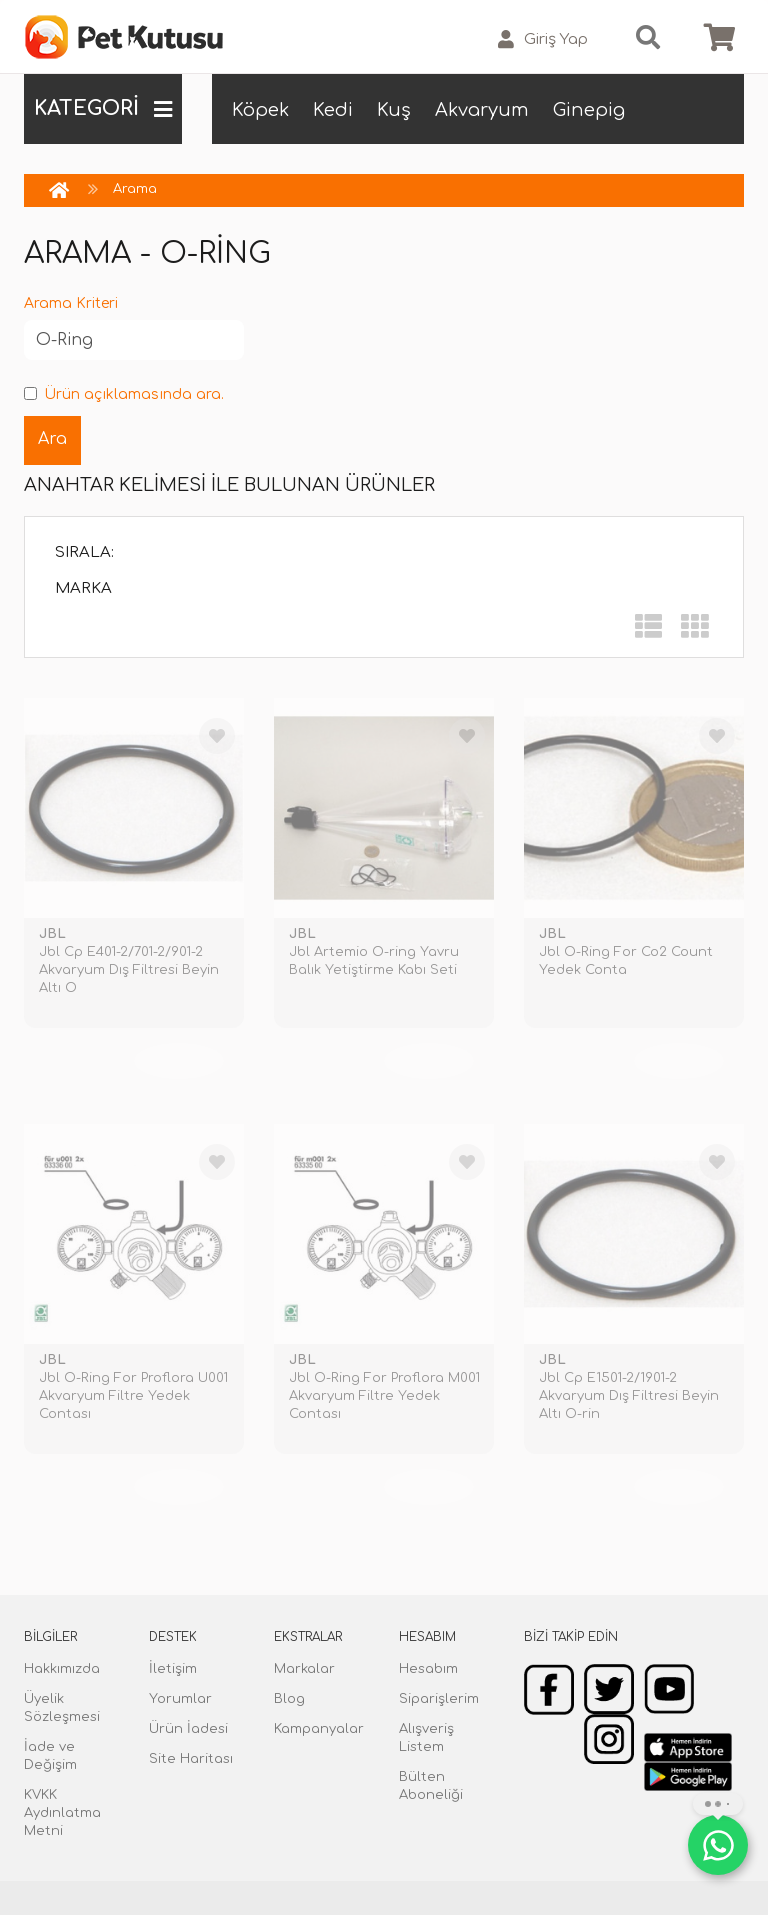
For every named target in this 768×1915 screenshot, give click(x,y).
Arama (135, 189)
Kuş (394, 110)
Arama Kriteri (71, 303)
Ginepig (589, 110)
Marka (83, 588)
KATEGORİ (103, 109)
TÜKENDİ (179, 1061)
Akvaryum (482, 110)
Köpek (260, 110)
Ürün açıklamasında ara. (124, 394)
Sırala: (84, 552)
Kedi (333, 110)
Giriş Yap (543, 39)
